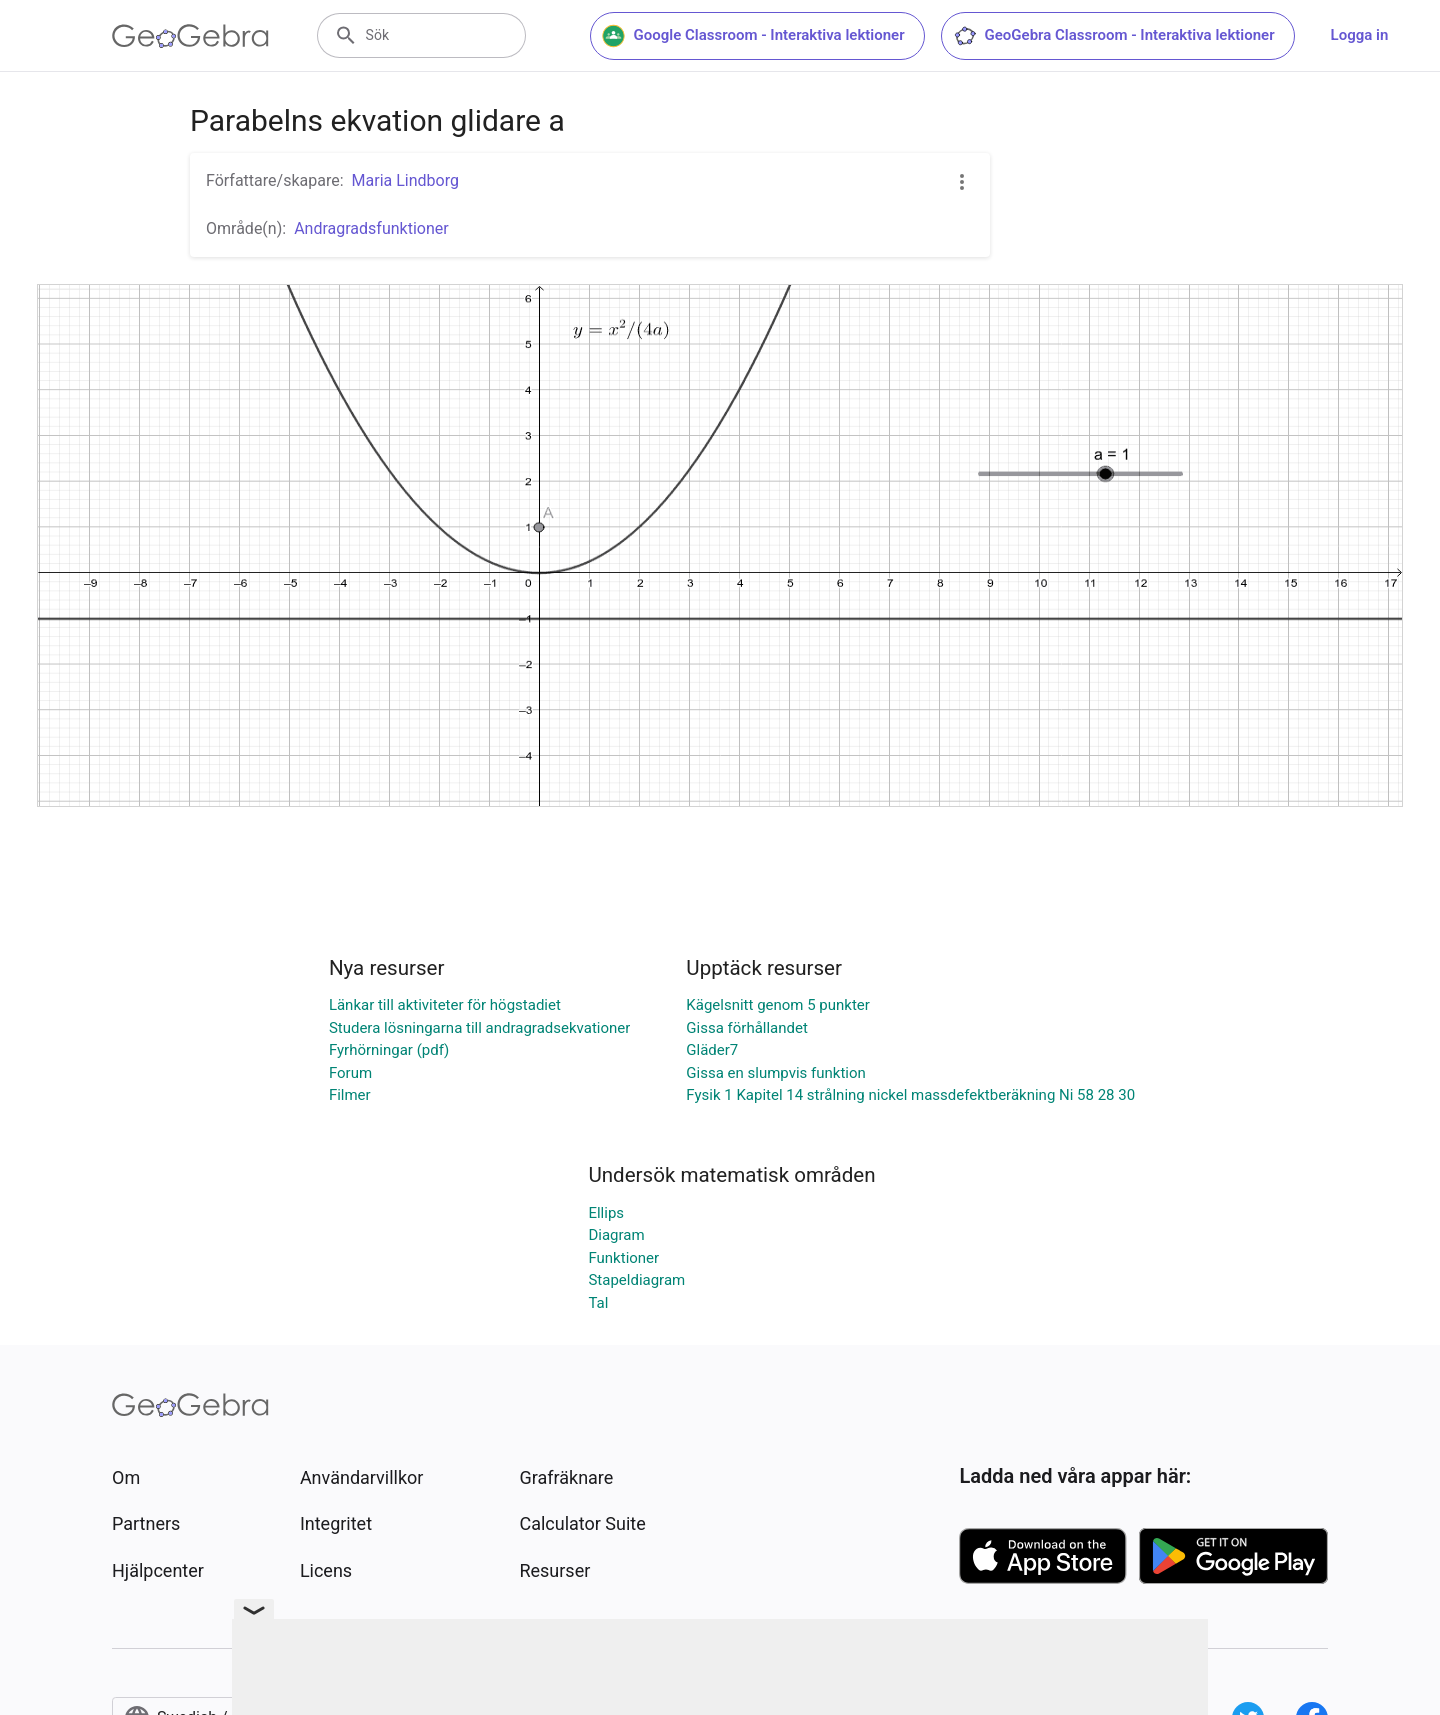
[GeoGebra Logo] (190, 36)
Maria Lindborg (405, 180)
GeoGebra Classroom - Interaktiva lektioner (1114, 36)
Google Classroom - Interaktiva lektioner (753, 36)
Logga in (1360, 35)
